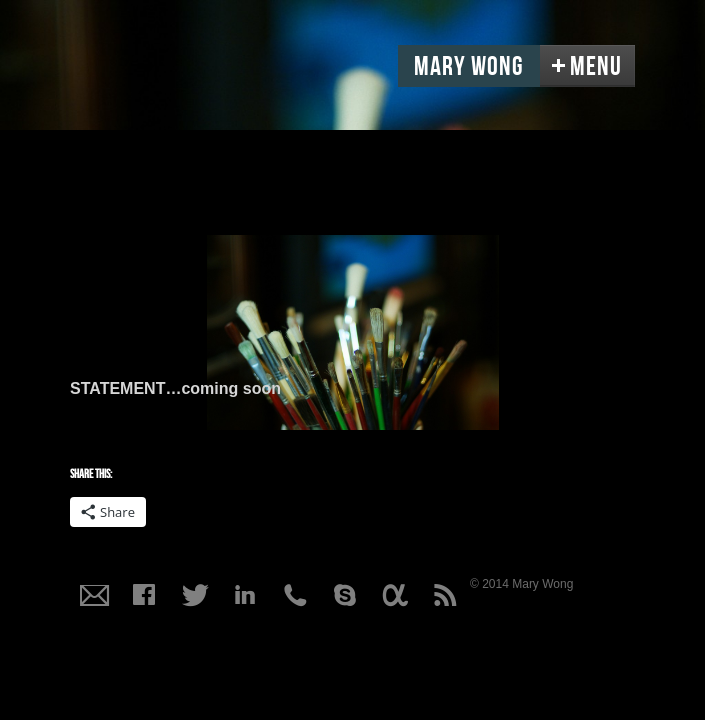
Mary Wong (469, 67)
